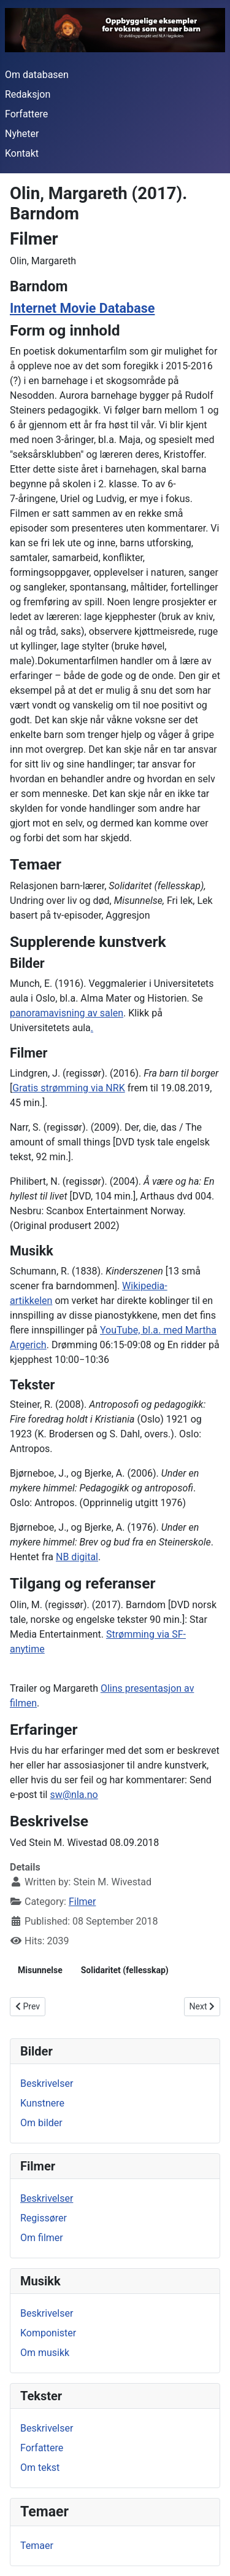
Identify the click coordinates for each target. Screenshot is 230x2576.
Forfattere (26, 114)
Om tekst (39, 2467)
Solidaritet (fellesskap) (125, 1970)
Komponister (48, 2333)
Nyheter (22, 133)
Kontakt (22, 153)
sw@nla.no (74, 1794)
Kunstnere (42, 2103)
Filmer (82, 1901)
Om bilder (41, 2123)
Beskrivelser (46, 2083)
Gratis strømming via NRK (68, 1088)
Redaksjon (27, 94)
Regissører (43, 2218)
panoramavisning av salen (66, 1013)
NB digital (77, 1557)
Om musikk (44, 2352)
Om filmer (41, 2238)
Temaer (36, 2545)
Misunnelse (40, 1970)
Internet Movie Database (82, 308)
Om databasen (37, 74)
